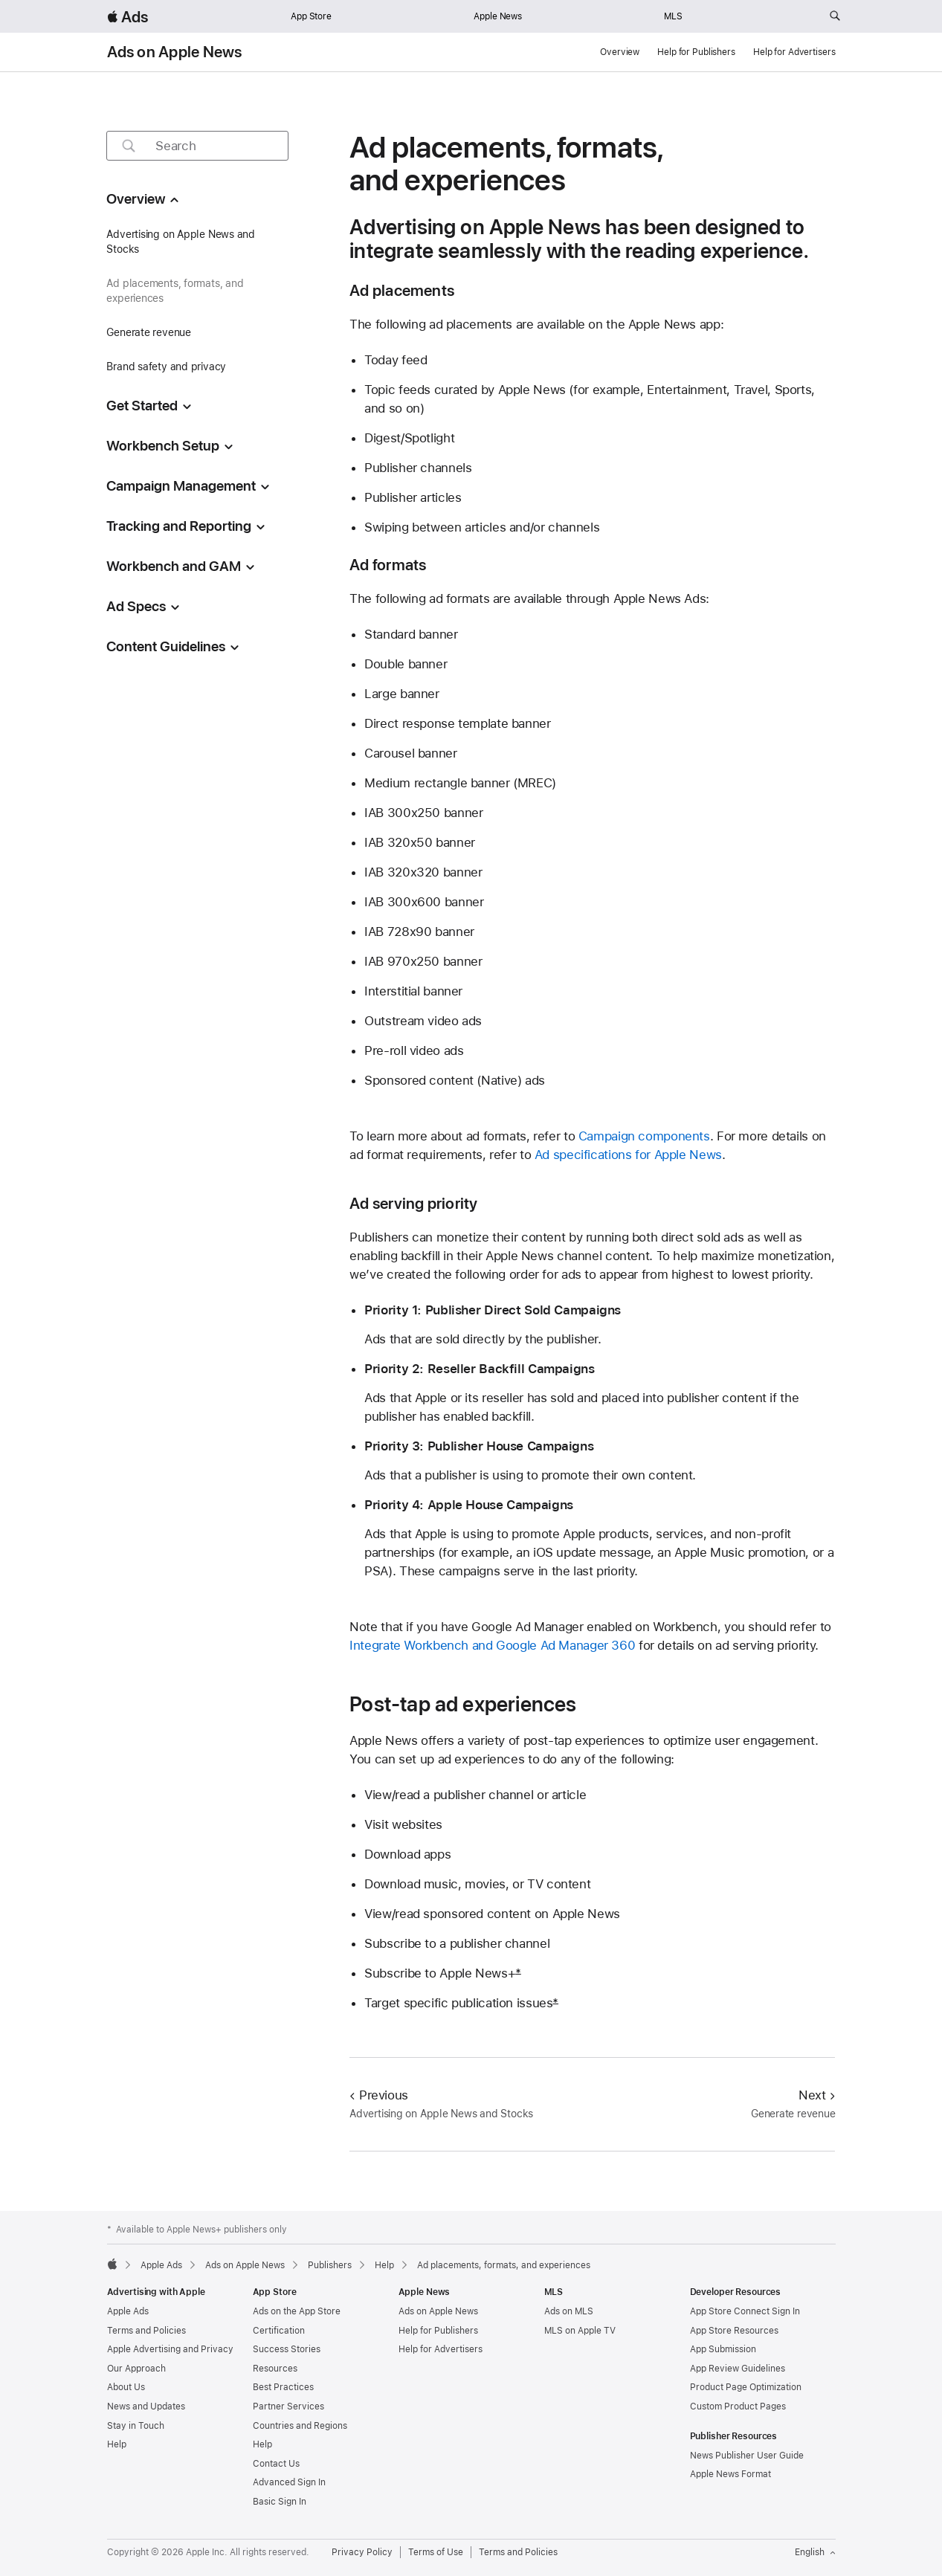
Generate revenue (148, 332)
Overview (619, 52)
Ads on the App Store (297, 2311)
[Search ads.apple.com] (835, 16)
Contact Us (276, 2464)
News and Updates (146, 2406)
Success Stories (286, 2349)
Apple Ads (128, 2311)
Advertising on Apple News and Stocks (180, 241)
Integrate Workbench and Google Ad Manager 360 (492, 1645)
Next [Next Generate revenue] (817, 2095)
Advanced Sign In (289, 2482)
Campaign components (644, 1136)
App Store (311, 16)
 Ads (128, 16)
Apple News (498, 16)
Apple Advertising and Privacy (170, 2349)
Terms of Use (435, 2552)
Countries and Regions (300, 2426)
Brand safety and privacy (166, 366)
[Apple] (112, 2263)
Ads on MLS (568, 2311)
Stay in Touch (135, 2426)
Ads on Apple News (174, 52)
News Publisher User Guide (747, 2455)
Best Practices (283, 2387)
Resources (275, 2368)
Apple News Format (730, 2474)
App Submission (723, 2349)
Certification (279, 2330)
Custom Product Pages (738, 2406)
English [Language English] (815, 2552)
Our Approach (136, 2368)
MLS (673, 16)
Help (116, 2444)
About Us (126, 2387)
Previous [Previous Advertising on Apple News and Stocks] (378, 2095)
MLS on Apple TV (580, 2330)
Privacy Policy (362, 2552)
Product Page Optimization (745, 2387)
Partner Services (288, 2406)
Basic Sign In (279, 2501)
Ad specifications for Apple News (628, 1154)
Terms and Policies (146, 2330)
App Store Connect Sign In (745, 2311)
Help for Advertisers (794, 52)
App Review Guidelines (737, 2368)
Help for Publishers (696, 52)
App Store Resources (734, 2330)
